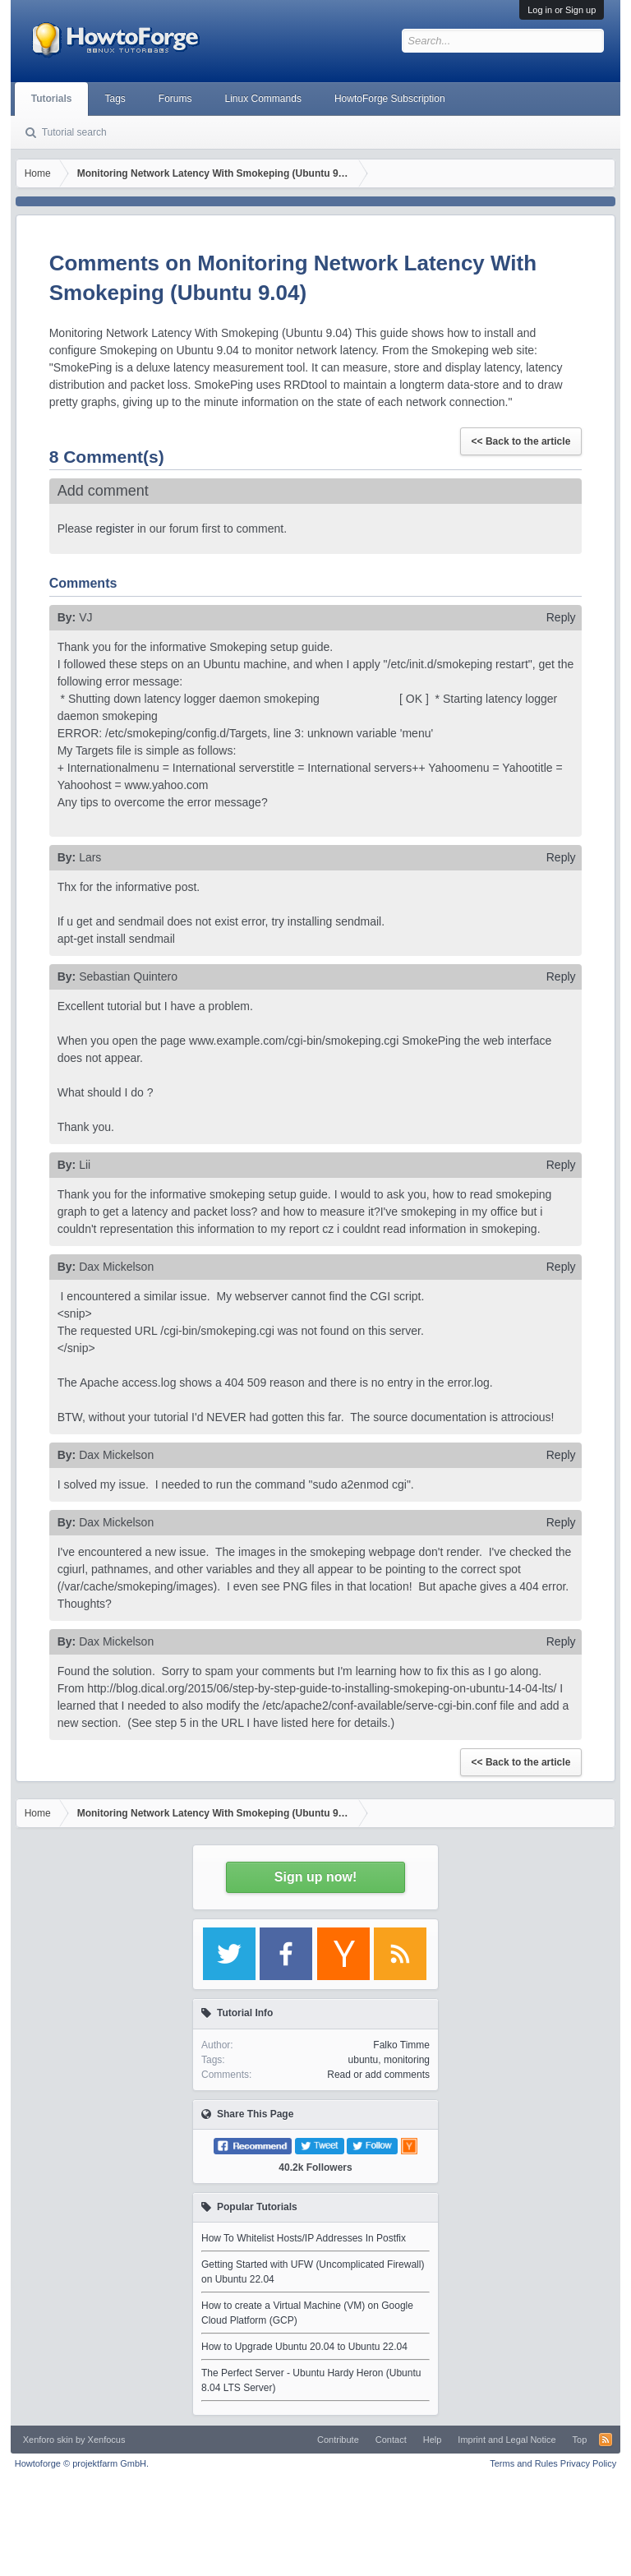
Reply (561, 617)
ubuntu (363, 2060)
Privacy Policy (588, 2463)
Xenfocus (107, 2439)
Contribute (338, 2439)
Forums (175, 98)
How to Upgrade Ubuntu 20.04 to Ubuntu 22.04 (304, 2346)
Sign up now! (315, 1877)
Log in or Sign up (561, 10)
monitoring (407, 2060)
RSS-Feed (605, 2439)
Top (580, 2439)
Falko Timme (401, 2045)
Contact (391, 2439)
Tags (114, 98)
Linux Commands (263, 98)
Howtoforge (82, 2463)
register (114, 528)
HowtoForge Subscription (389, 98)
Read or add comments (378, 2074)
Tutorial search (74, 132)
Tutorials (51, 98)
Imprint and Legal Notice (506, 2439)
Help (432, 2439)
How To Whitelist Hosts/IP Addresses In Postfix (303, 2238)
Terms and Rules (524, 2463)
